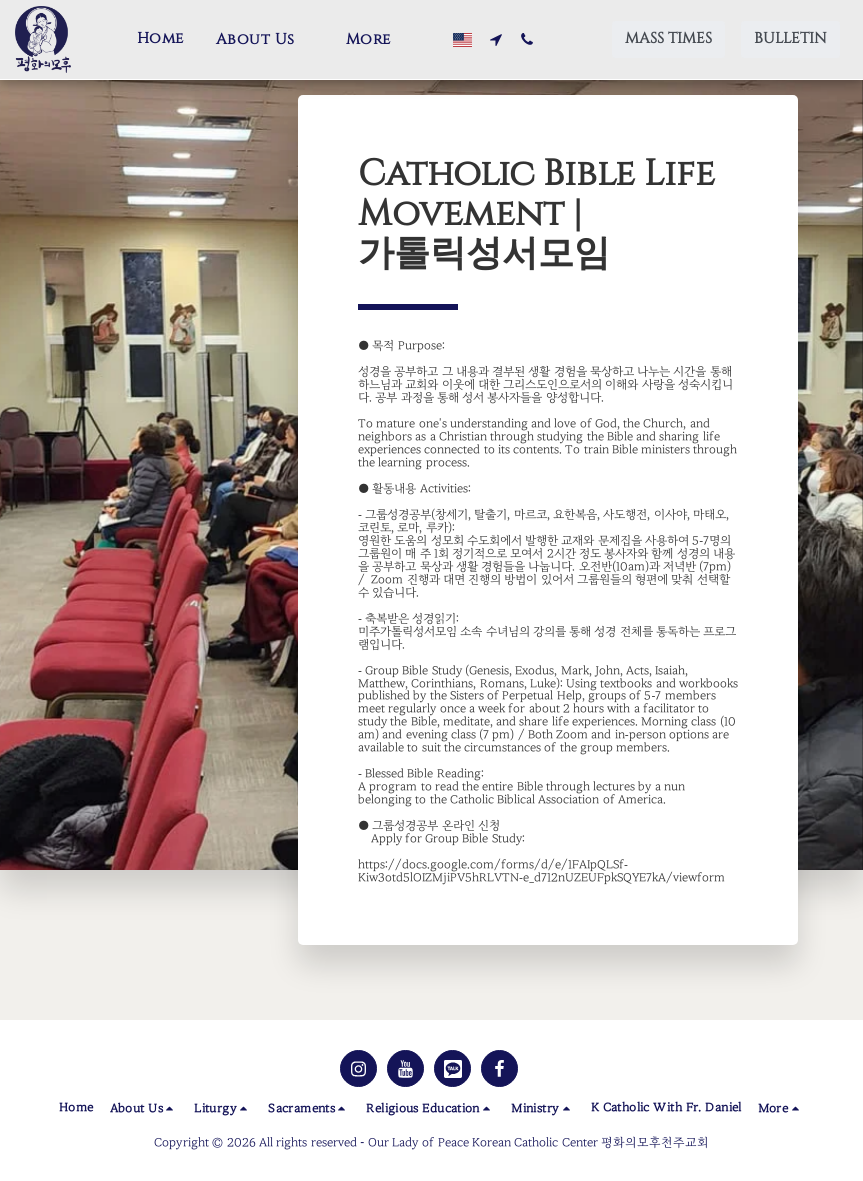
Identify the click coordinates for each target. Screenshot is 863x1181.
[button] (265, 40)
